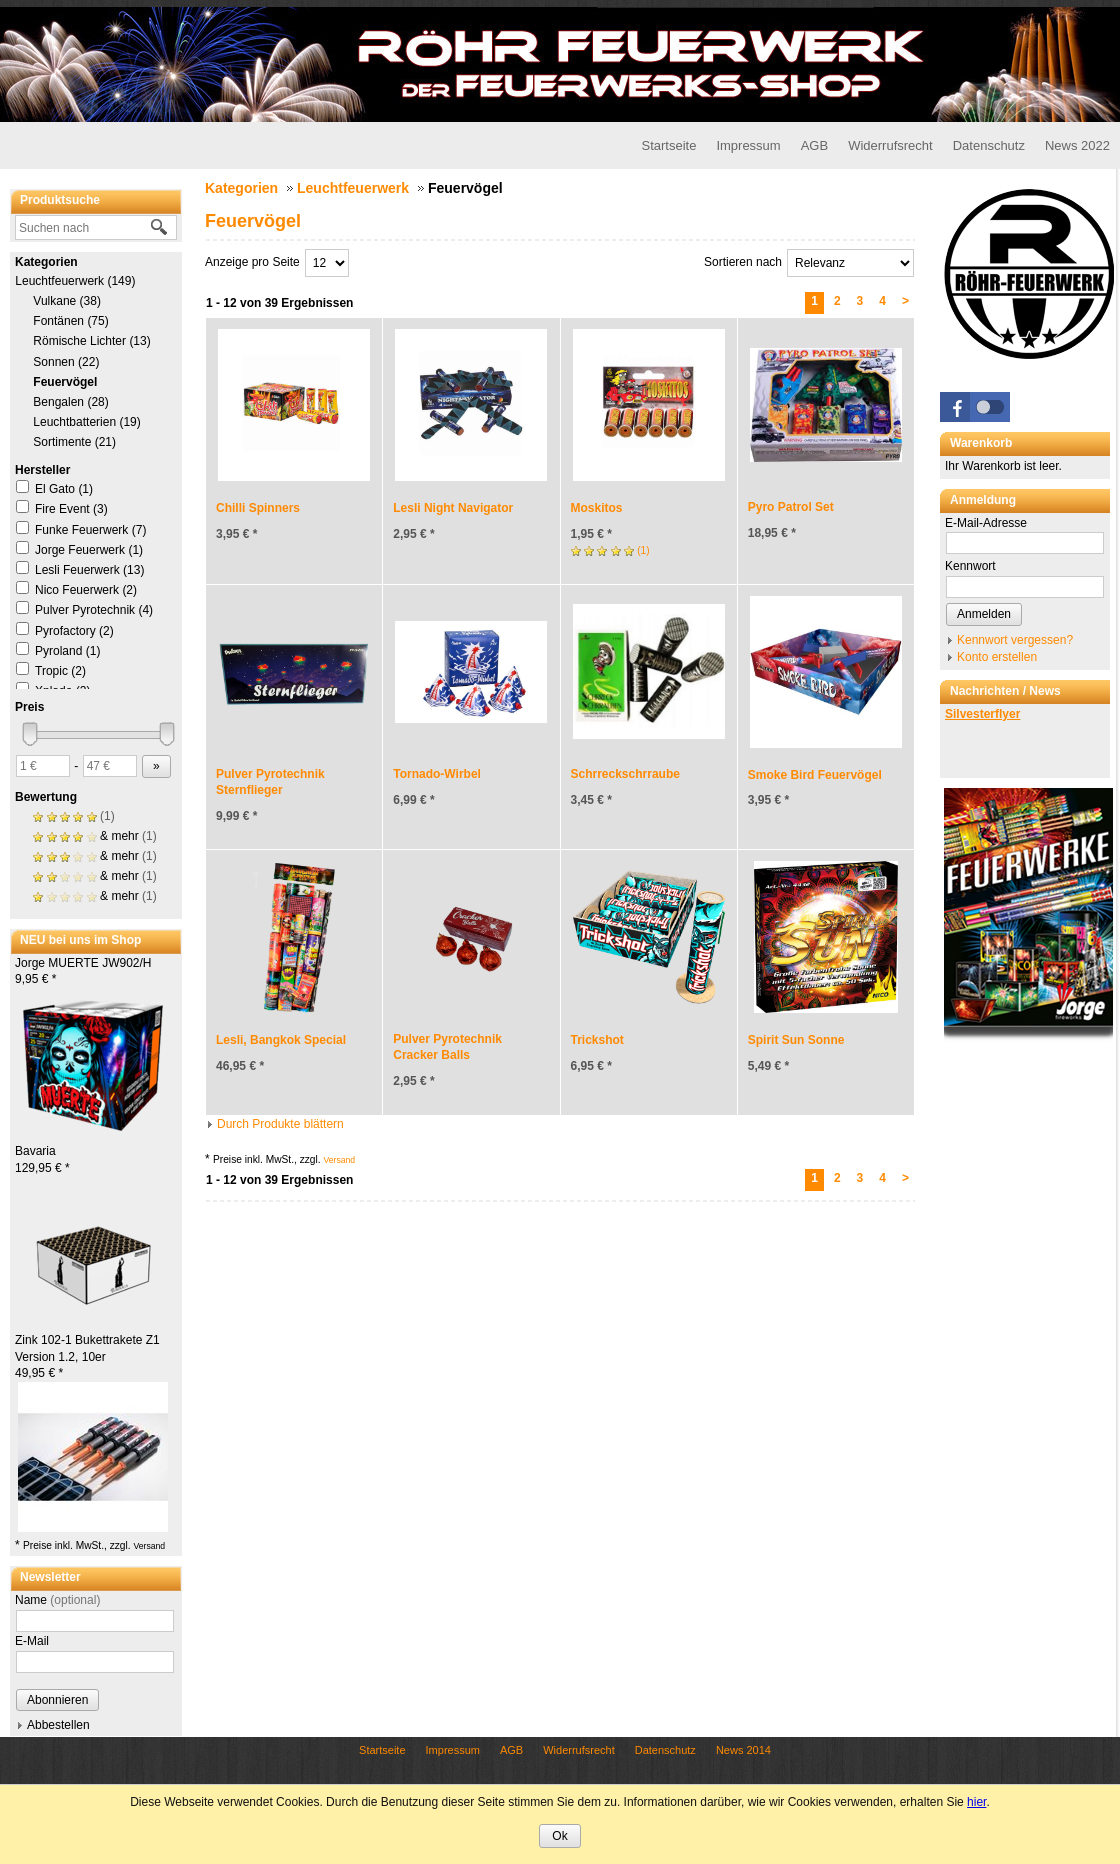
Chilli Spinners (258, 508)
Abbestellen (58, 1725)
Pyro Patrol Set (791, 507)
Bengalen (71, 402)
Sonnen (66, 362)
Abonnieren (57, 1700)
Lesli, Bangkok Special (281, 1040)
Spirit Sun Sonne (796, 1040)
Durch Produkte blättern (280, 1124)
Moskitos (597, 508)
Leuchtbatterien (87, 422)
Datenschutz (989, 145)
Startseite (668, 145)
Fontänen (71, 321)
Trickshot (597, 1040)
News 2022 (1077, 145)
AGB (814, 145)
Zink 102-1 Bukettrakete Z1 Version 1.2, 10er (87, 1357)
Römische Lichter (92, 341)
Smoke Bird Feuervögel (815, 775)
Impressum (748, 145)
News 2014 (743, 1750)
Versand (149, 1546)
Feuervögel (65, 382)
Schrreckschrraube (625, 774)
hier (976, 1802)
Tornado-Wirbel (437, 774)
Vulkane (67, 301)
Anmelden (984, 614)
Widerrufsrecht (890, 145)
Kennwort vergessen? (1015, 640)
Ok (559, 1836)
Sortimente (74, 442)
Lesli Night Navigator (453, 508)
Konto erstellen (997, 657)
